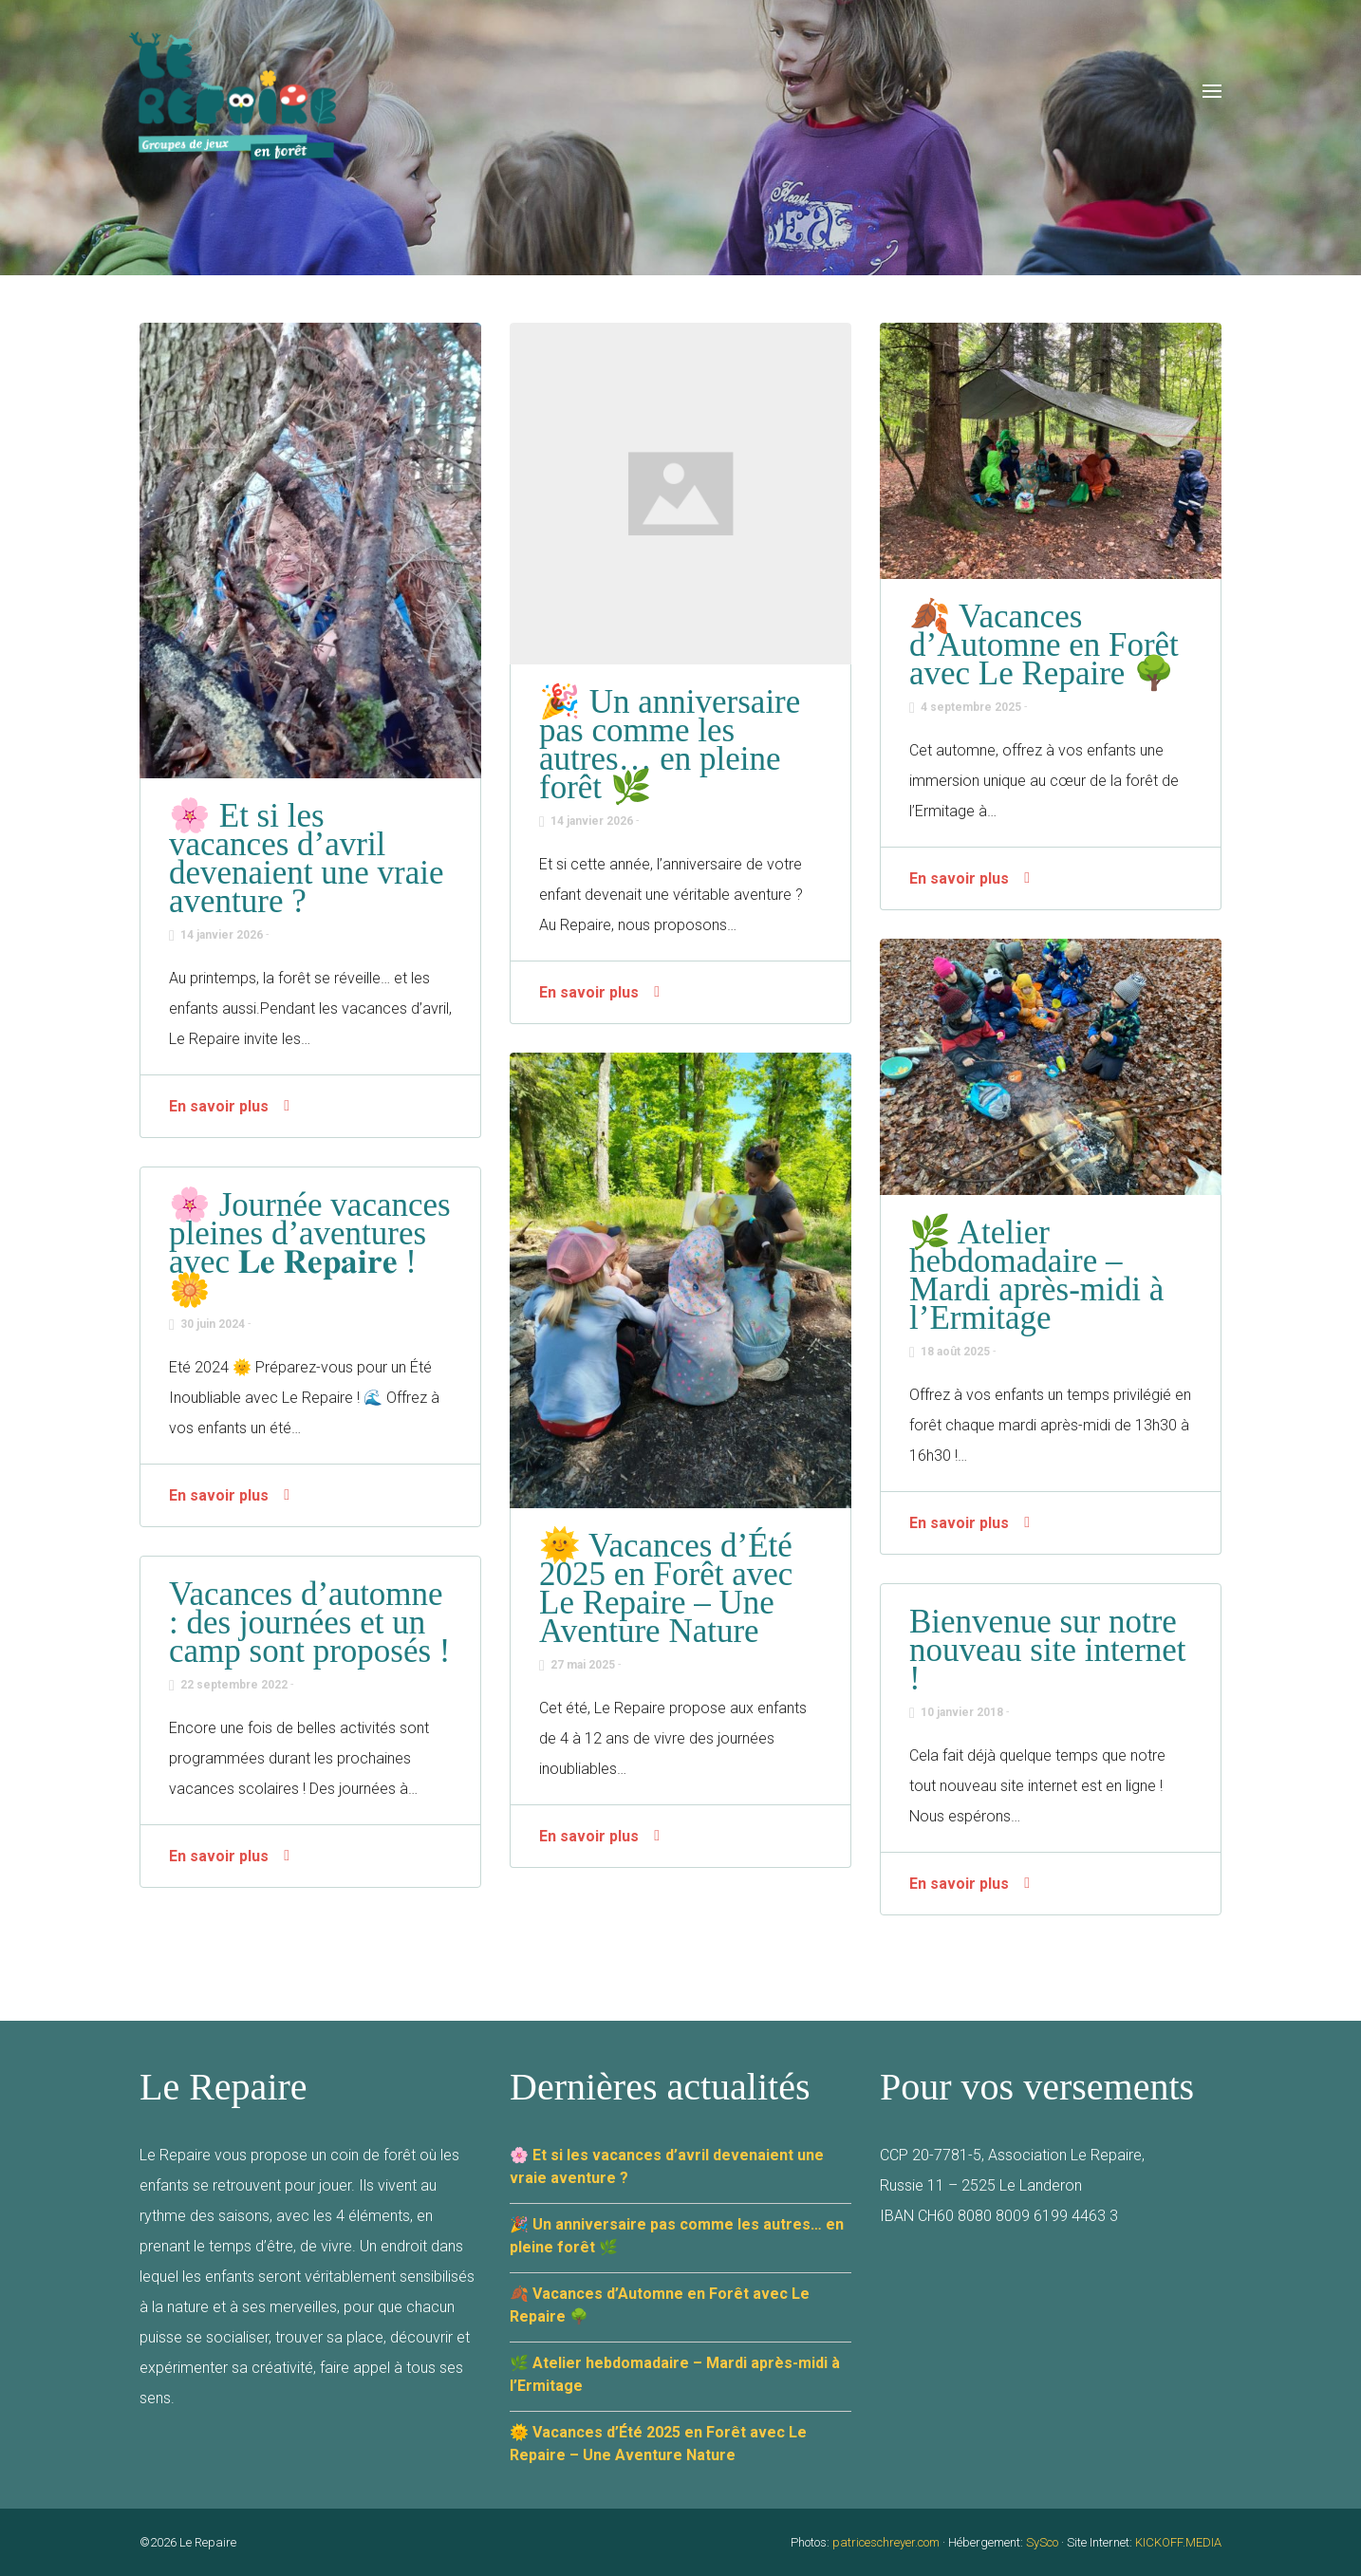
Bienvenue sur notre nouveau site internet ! (1047, 1650)
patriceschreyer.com (886, 2542)
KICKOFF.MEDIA (1178, 2542)
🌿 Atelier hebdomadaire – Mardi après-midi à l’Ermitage (1036, 1275)
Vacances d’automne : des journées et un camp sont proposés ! (309, 1623)
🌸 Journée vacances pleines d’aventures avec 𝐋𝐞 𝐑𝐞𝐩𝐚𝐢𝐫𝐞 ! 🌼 (310, 1247)
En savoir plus (219, 1106)
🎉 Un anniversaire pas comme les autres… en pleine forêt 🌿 (669, 744)
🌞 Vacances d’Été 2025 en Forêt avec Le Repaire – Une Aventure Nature (665, 1588)
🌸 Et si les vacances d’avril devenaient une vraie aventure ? (306, 858)
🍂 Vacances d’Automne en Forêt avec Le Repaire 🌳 (1044, 645)
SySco (1042, 2542)
